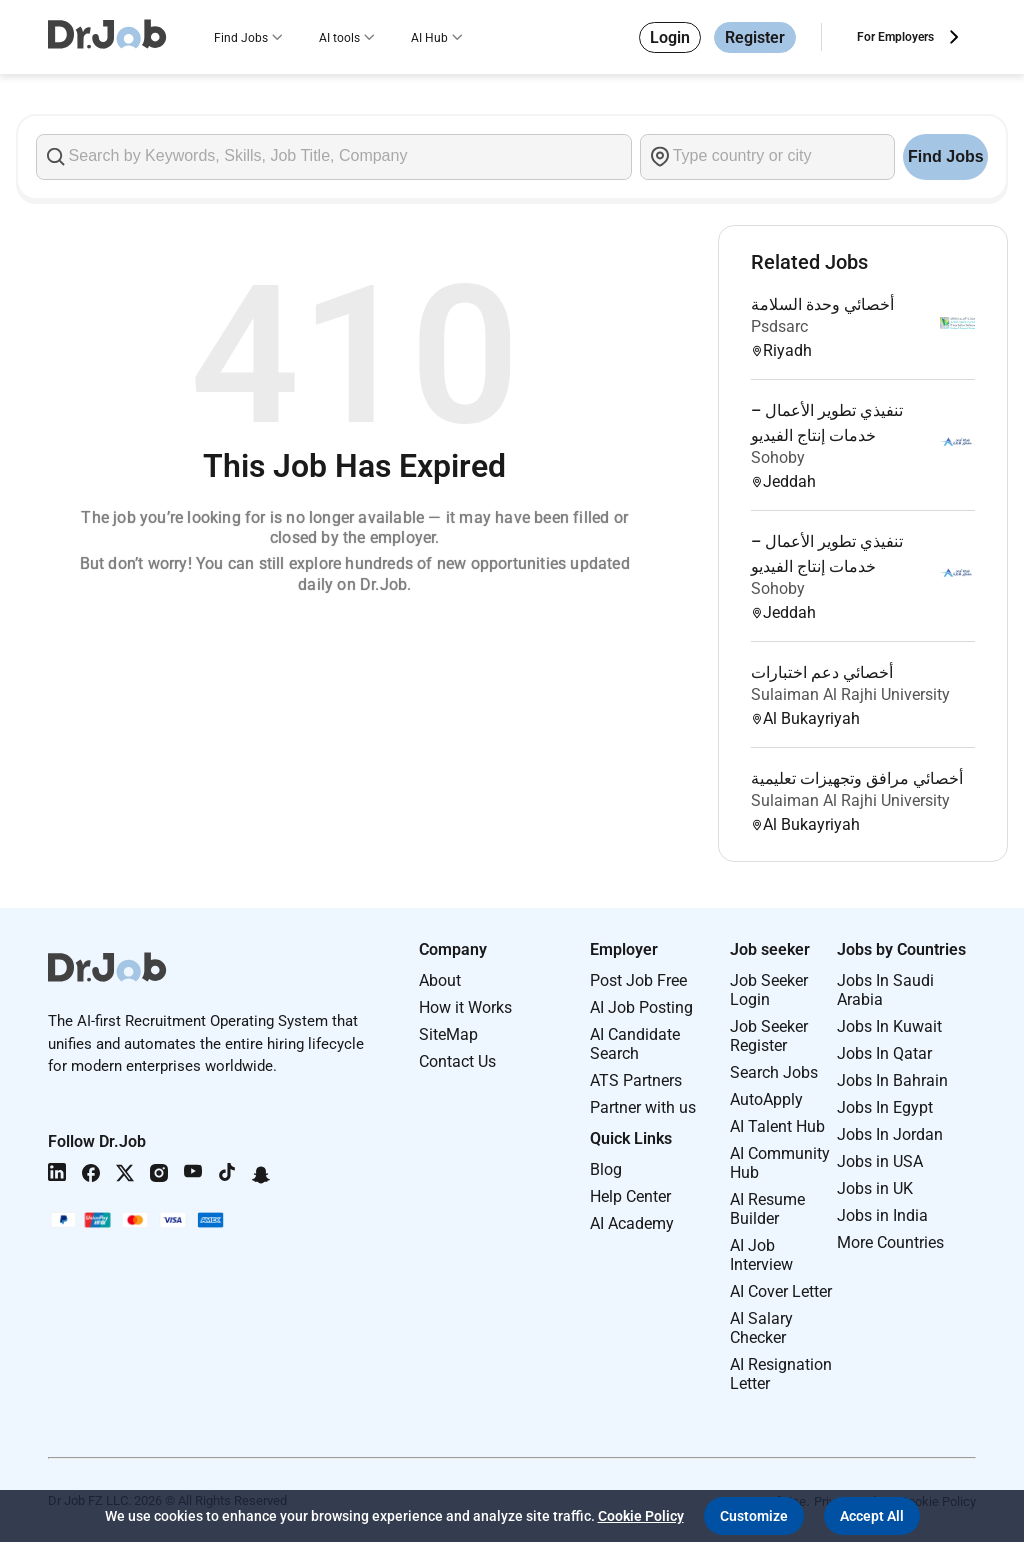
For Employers (895, 37)
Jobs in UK (875, 1188)
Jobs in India (882, 1215)
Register (755, 37)
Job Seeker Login (769, 990)
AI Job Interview (761, 1255)
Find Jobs (241, 38)
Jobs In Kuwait (889, 1026)
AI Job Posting (641, 1007)
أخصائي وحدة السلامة (822, 304)
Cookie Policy (641, 1516)
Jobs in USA (880, 1161)
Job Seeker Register (769, 1036)
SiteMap (448, 1034)
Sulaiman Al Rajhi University (850, 694)
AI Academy (632, 1223)
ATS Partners (636, 1080)
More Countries (890, 1242)
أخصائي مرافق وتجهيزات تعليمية (857, 778)
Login (670, 37)
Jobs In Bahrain (892, 1080)
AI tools (339, 38)
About (440, 980)
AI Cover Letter (781, 1291)
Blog (606, 1169)
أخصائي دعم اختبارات (822, 672)
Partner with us (643, 1107)
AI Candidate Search (635, 1044)
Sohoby (778, 457)
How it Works (465, 1007)
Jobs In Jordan (890, 1134)
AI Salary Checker (761, 1328)
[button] (754, 1516)
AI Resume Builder (767, 1209)
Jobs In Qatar (884, 1053)
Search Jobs (774, 1072)
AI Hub (429, 38)
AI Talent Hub (777, 1126)
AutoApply (766, 1099)
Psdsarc (779, 326)
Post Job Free (638, 980)
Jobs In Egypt (885, 1107)
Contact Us (457, 1061)
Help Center (630, 1196)
